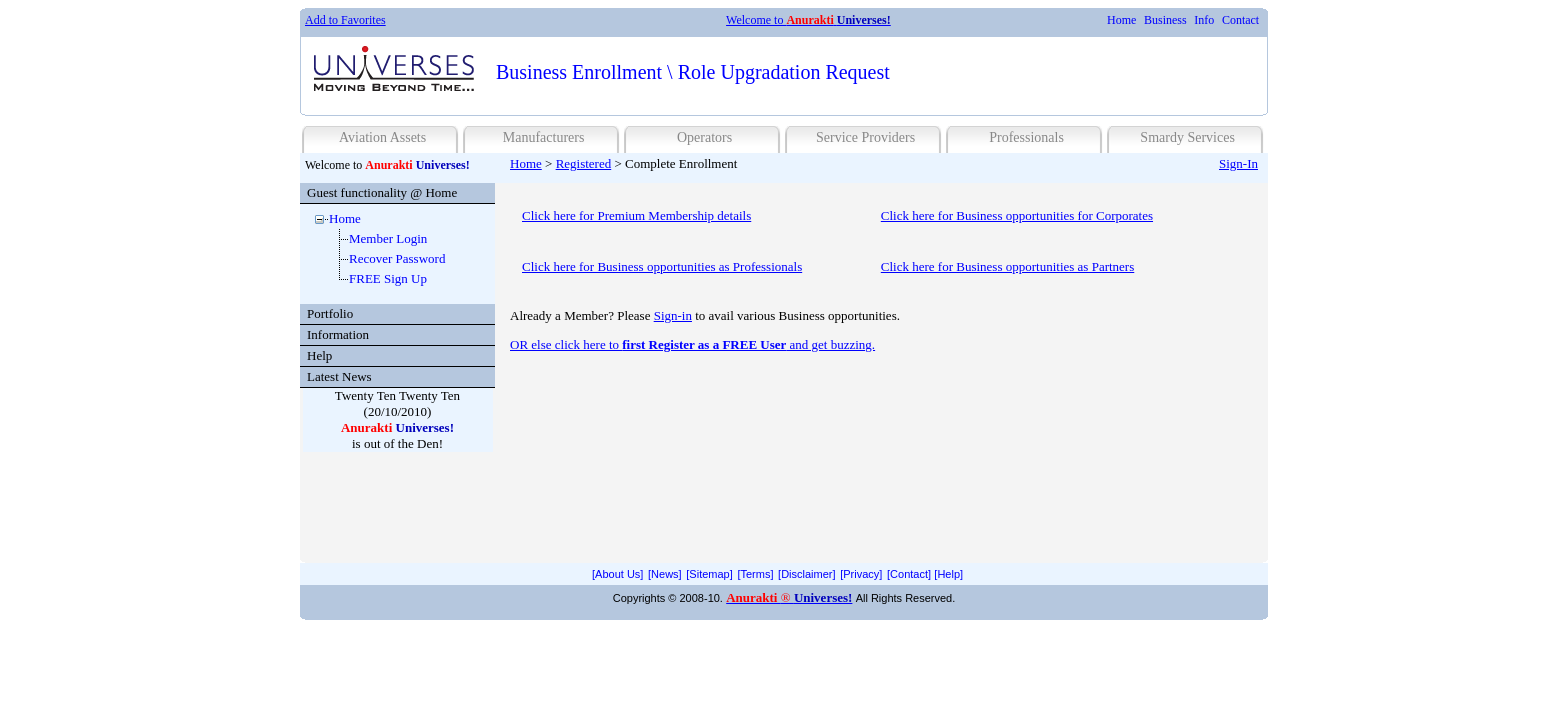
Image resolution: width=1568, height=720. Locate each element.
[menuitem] (1121, 20)
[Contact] (909, 574)
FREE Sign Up (388, 278)
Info (1204, 20)
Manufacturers (544, 137)
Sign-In (1238, 163)
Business (1165, 20)
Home (1121, 20)
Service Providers (865, 137)
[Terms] (755, 574)
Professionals (1026, 137)
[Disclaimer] (806, 574)
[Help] (948, 574)
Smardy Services (1187, 137)
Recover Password (397, 258)
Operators (704, 137)
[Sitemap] (709, 574)
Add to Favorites (345, 20)
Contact (1240, 20)
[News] (665, 574)
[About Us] (617, 574)
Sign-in (673, 315)
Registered (584, 163)
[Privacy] (861, 574)
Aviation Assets (382, 137)
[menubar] (1183, 20)
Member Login (388, 238)
